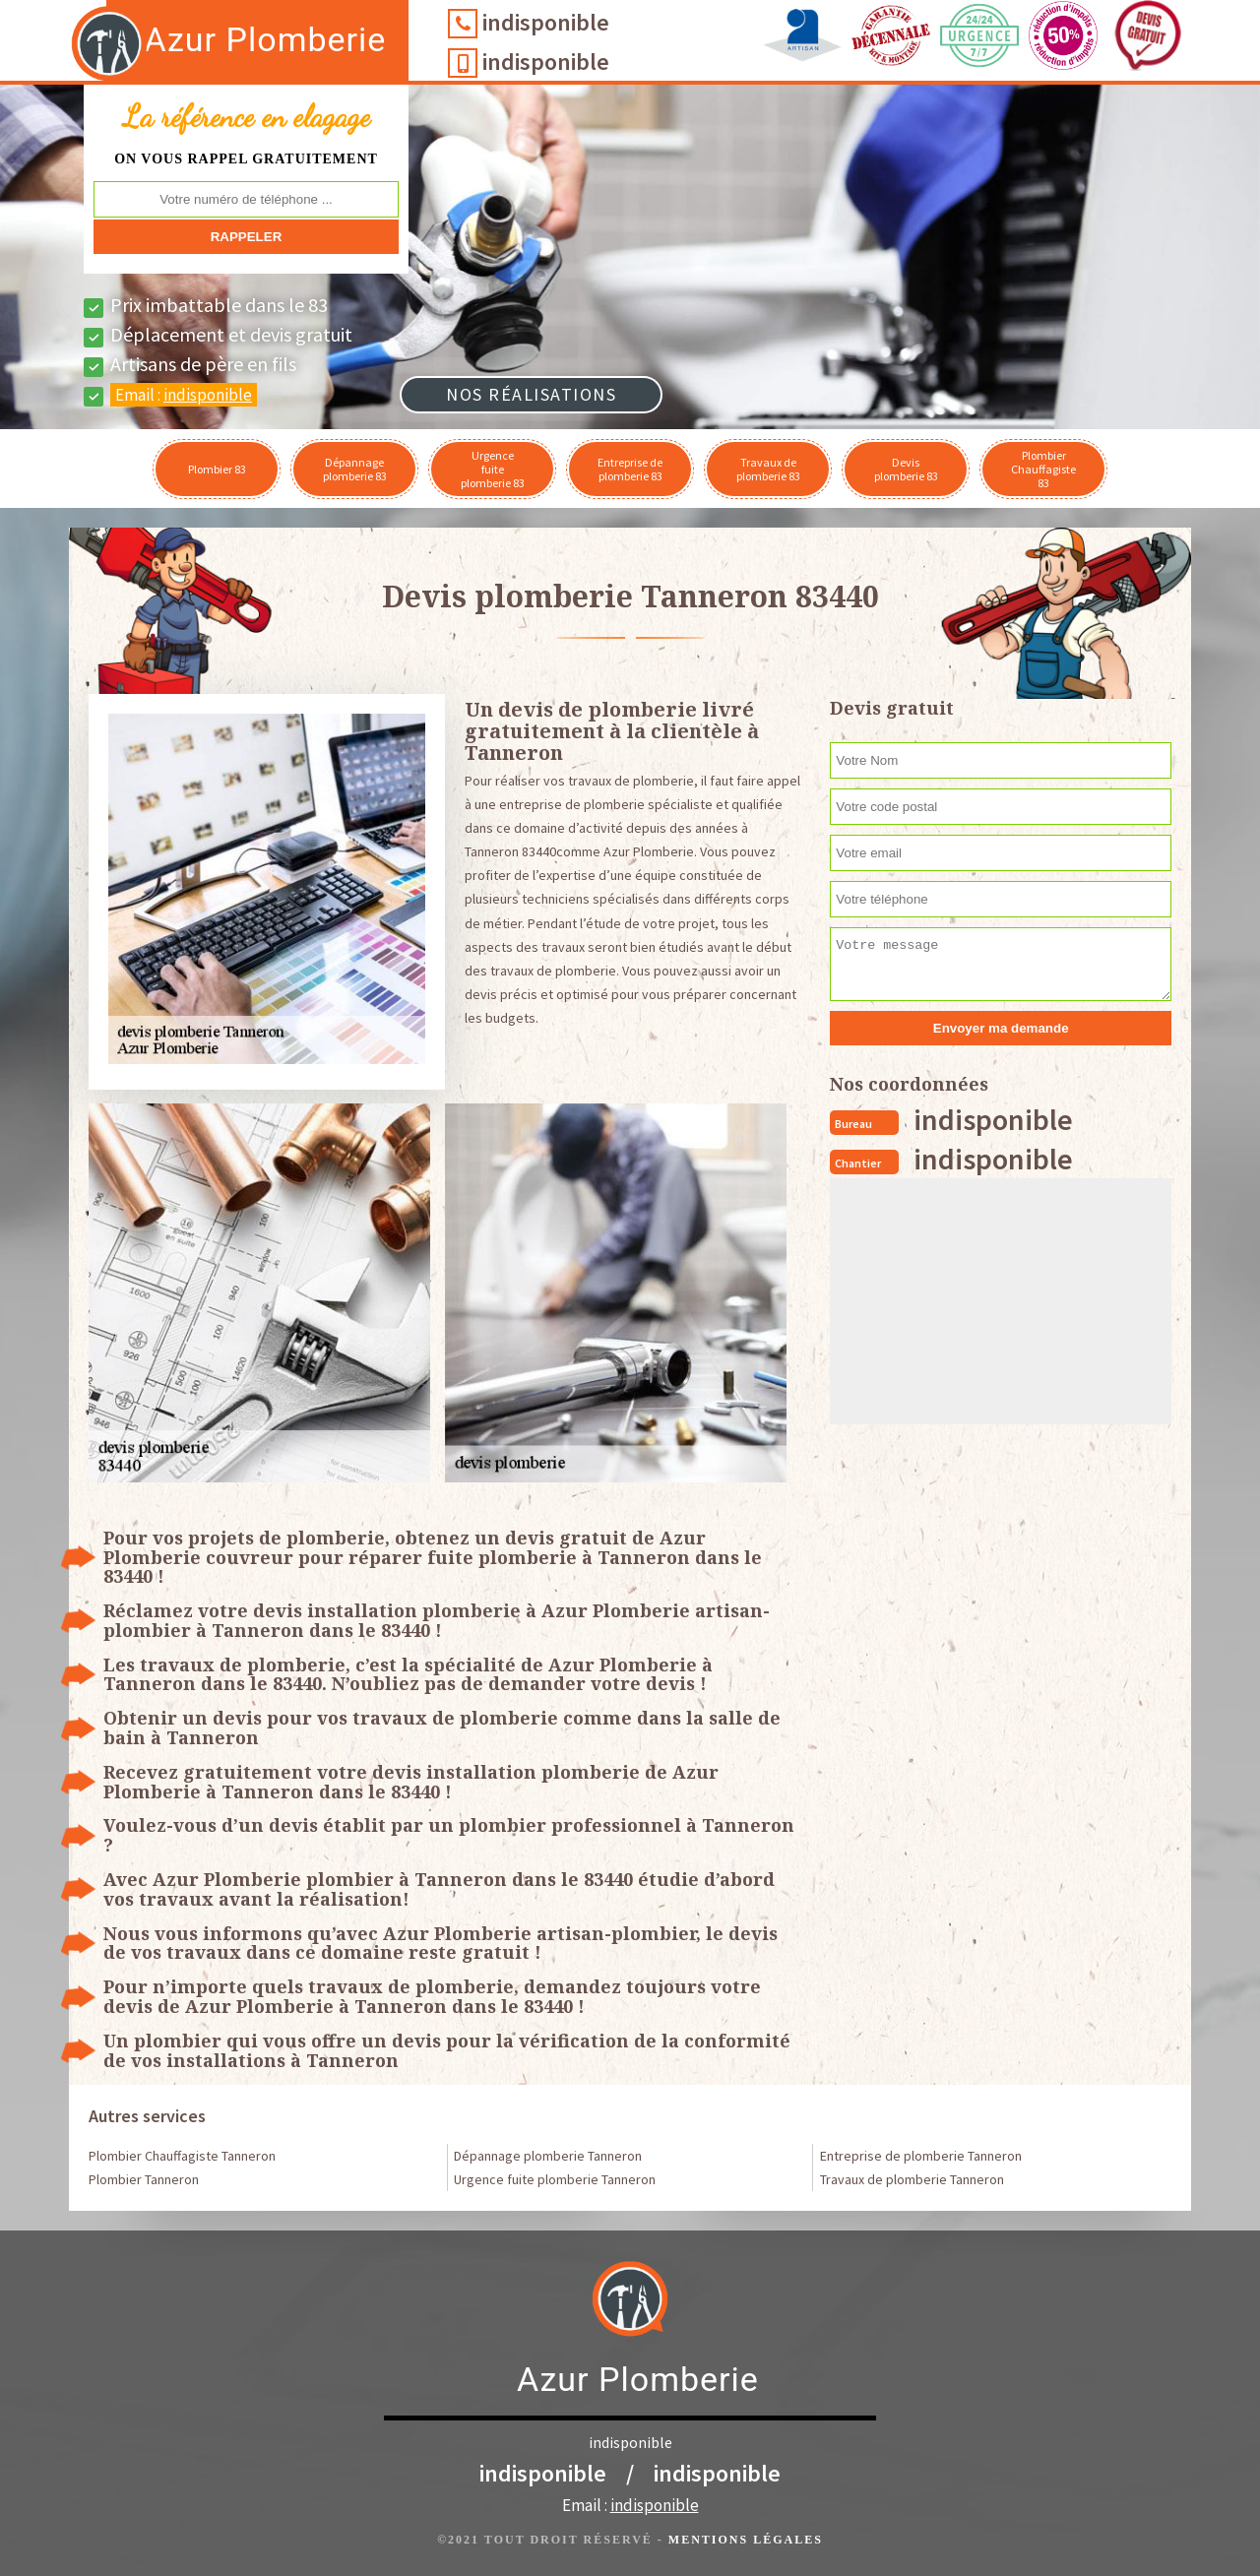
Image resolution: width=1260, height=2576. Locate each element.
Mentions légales (745, 2539)
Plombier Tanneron (144, 2179)
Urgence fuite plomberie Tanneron (555, 2179)
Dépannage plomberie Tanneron (548, 2156)
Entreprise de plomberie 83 (630, 469)
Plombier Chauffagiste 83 (1043, 469)
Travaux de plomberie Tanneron (912, 2179)
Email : (183, 395)
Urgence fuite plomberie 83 (493, 469)
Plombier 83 (217, 469)
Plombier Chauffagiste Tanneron (182, 2156)
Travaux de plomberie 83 (768, 469)
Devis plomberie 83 (906, 469)
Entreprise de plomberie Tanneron (921, 2156)
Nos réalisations (531, 394)
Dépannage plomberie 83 (355, 469)
